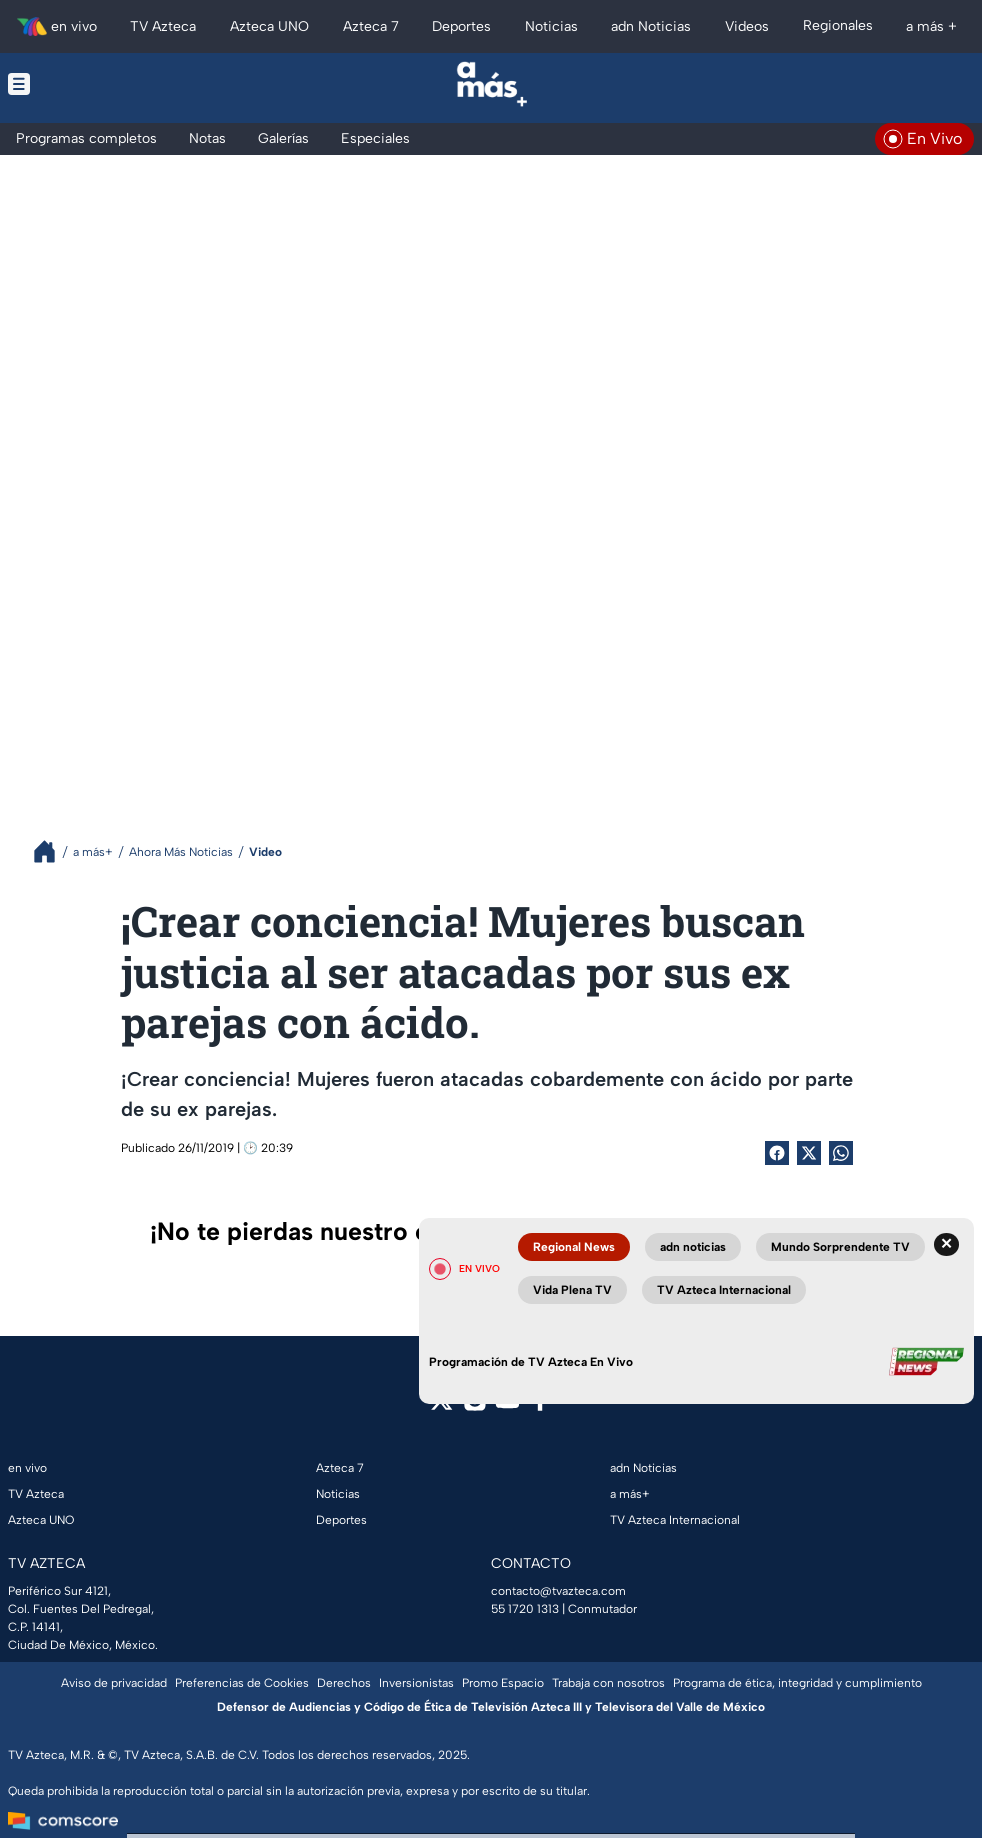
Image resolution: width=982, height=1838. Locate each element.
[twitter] (441, 1406)
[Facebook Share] (777, 1153)
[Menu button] (108, 84)
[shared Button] (841, 1153)
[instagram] (474, 1406)
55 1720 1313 (525, 1609)
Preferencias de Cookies (242, 1683)
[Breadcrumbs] (52, 851)
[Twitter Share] (809, 1153)
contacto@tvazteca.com (558, 1591)
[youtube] (507, 1406)
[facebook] (540, 1406)
